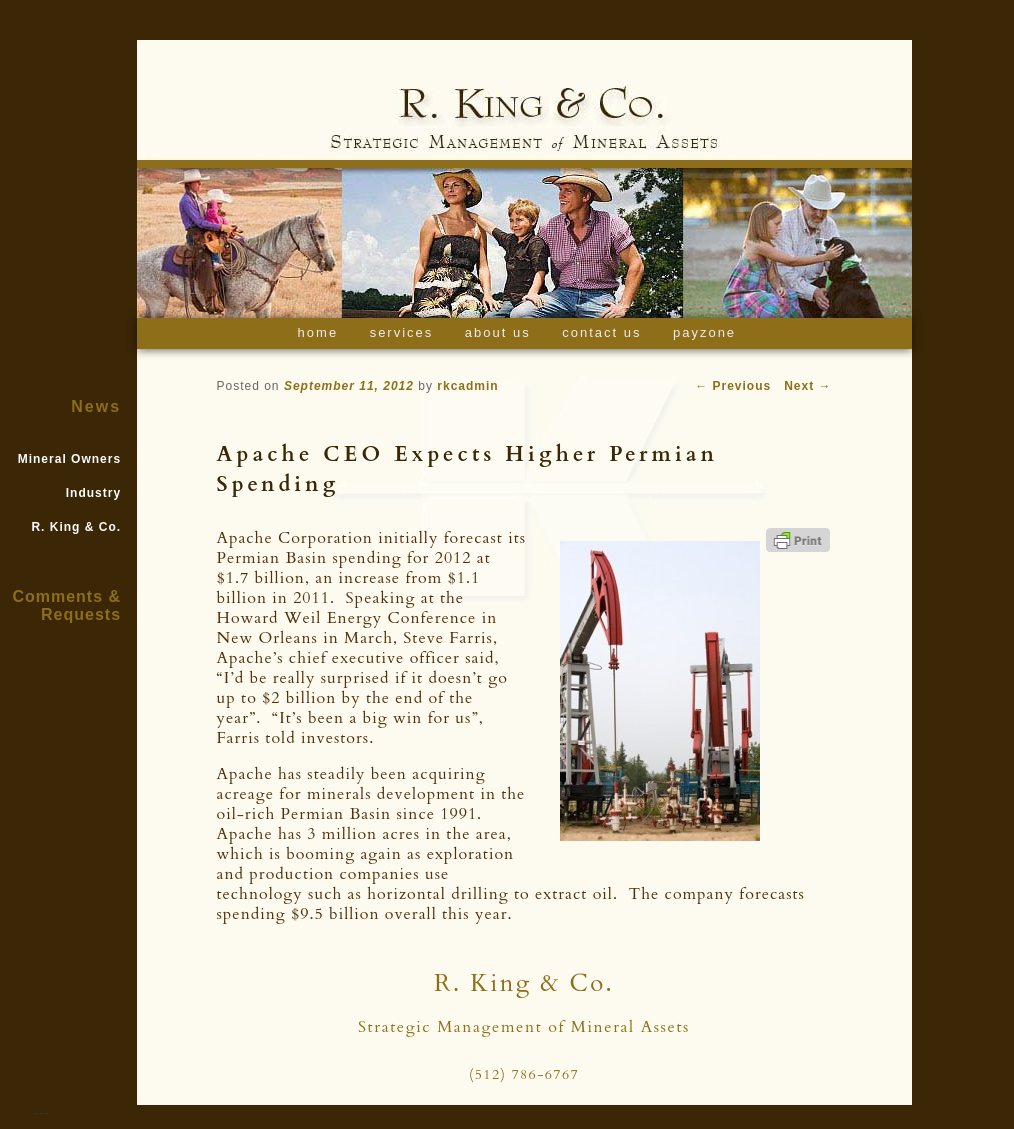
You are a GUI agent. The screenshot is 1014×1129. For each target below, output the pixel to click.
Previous (733, 386)
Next (807, 386)
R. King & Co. (76, 527)
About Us (498, 332)
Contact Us (601, 332)
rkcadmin (467, 386)
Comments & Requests (66, 605)
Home (318, 332)
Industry (93, 493)
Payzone (704, 332)
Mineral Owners (69, 459)
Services (402, 332)
